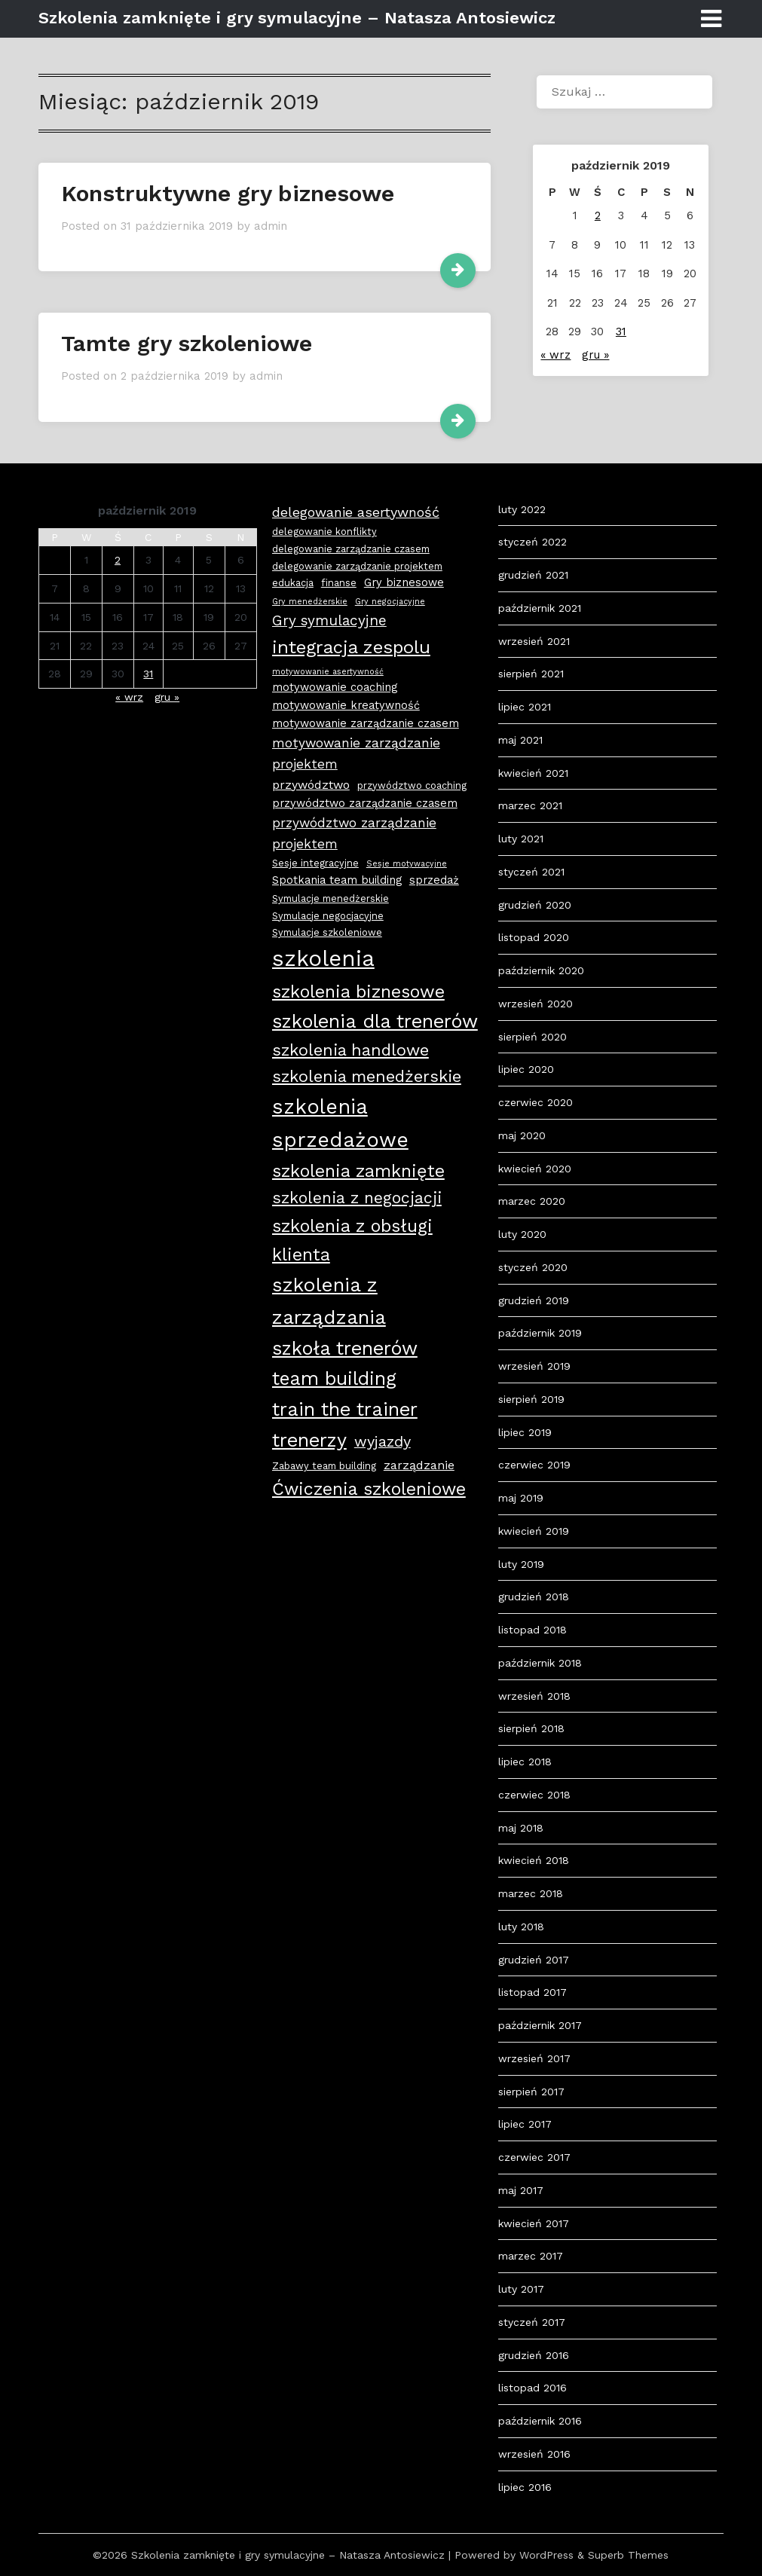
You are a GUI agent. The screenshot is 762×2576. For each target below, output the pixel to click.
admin (270, 226)
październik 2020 (541, 970)
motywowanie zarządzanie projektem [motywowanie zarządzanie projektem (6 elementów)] (356, 753)
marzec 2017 (530, 2256)
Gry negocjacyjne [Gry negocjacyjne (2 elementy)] (390, 602)
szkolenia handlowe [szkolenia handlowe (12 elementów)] (350, 1049)
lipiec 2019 (525, 1432)
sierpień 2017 (531, 2092)
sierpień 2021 (531, 674)
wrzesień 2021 (534, 641)
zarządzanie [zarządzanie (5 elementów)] (419, 1465)
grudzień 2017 (533, 1960)
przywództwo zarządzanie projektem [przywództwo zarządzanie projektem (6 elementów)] (354, 833)
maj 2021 (520, 740)
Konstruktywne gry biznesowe (227, 193)
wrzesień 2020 (535, 1004)
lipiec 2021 (524, 707)
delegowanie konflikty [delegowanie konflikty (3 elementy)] (324, 531)
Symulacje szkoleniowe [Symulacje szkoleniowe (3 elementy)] (327, 932)
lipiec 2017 (525, 2124)
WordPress (546, 2555)
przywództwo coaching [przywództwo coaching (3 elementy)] (412, 785)
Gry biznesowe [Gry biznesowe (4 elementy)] (404, 582)
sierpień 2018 (531, 1728)
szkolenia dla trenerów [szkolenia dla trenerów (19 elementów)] (375, 1021)
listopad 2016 (532, 2388)
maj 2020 (522, 1135)
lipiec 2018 (525, 1762)
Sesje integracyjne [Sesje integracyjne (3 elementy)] (315, 863)
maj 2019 (520, 1498)
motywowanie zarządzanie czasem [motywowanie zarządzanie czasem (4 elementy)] (365, 723)
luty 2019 (521, 1564)
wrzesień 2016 (534, 2454)
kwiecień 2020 (534, 1169)
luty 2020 (522, 1234)
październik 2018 (540, 1663)
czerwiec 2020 (535, 1102)
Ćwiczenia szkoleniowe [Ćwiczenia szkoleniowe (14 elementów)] (369, 1489)
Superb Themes (628, 2555)
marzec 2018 (530, 1893)
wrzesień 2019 (534, 1366)
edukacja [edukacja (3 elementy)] (293, 582)
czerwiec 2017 (534, 2157)
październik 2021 (539, 608)
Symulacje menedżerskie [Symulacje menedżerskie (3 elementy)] (330, 898)
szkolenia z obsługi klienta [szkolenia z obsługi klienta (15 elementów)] (352, 1240)
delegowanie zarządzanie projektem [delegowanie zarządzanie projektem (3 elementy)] (357, 566)
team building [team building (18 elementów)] (334, 1378)
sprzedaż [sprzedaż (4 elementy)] (434, 880)
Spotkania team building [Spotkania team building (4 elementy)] (337, 880)
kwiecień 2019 (533, 1531)
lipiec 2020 (526, 1069)
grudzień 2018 (533, 1597)
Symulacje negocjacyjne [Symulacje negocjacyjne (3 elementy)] (328, 915)
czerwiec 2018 (534, 1795)
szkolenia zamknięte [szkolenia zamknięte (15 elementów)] (358, 1170)
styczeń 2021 (531, 872)
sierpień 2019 (531, 1399)
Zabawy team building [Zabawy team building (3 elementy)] (324, 1465)
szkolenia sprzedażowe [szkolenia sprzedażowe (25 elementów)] (340, 1123)
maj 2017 (520, 2190)
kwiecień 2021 (533, 773)
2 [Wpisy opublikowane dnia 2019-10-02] (598, 215)
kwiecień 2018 (533, 1860)
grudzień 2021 (533, 575)
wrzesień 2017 (534, 2058)
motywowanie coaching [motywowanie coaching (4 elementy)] (334, 687)
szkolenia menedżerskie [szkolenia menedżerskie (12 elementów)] (366, 1076)
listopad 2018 (532, 1630)
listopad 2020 (533, 937)
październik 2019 (540, 1333)
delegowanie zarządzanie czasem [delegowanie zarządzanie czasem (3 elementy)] (351, 549)
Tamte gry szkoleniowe (186, 343)
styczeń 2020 (533, 1267)
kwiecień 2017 (533, 2223)
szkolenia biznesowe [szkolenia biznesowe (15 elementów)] (358, 991)
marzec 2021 (530, 805)
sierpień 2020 (532, 1037)
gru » (595, 355)
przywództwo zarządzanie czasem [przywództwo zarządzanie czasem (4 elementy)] (365, 803)
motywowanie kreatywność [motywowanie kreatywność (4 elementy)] (346, 705)
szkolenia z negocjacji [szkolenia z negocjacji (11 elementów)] (357, 1197)
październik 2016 (540, 2421)
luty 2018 (521, 1927)
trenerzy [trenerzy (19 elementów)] (309, 1440)
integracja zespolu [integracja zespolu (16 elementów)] (351, 647)
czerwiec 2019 (534, 1465)
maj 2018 (520, 1828)
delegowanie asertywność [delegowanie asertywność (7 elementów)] (355, 512)
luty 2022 (522, 509)
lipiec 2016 (525, 2487)
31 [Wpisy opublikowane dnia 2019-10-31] (621, 331)
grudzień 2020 (534, 905)
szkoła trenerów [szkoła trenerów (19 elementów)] (345, 1348)
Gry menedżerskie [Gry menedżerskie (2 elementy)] (309, 602)
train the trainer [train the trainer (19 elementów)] (345, 1409)
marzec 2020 (531, 1201)
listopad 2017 (532, 1992)
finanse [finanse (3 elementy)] (339, 582)
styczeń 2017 (531, 2322)
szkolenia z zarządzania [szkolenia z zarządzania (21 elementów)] (329, 1300)
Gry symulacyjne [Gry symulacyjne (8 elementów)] (329, 620)
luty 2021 (520, 839)
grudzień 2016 (533, 2355)
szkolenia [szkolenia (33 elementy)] (323, 958)
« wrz (555, 355)
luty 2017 (521, 2289)
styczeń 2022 (532, 542)
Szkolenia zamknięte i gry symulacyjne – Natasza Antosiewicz (296, 17)
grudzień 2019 (533, 1300)
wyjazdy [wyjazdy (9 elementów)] (382, 1441)
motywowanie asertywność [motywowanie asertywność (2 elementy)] (328, 672)
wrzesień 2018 (534, 1696)
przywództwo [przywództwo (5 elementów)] (311, 785)
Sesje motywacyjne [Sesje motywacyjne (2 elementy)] (406, 864)
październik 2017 (540, 2025)
